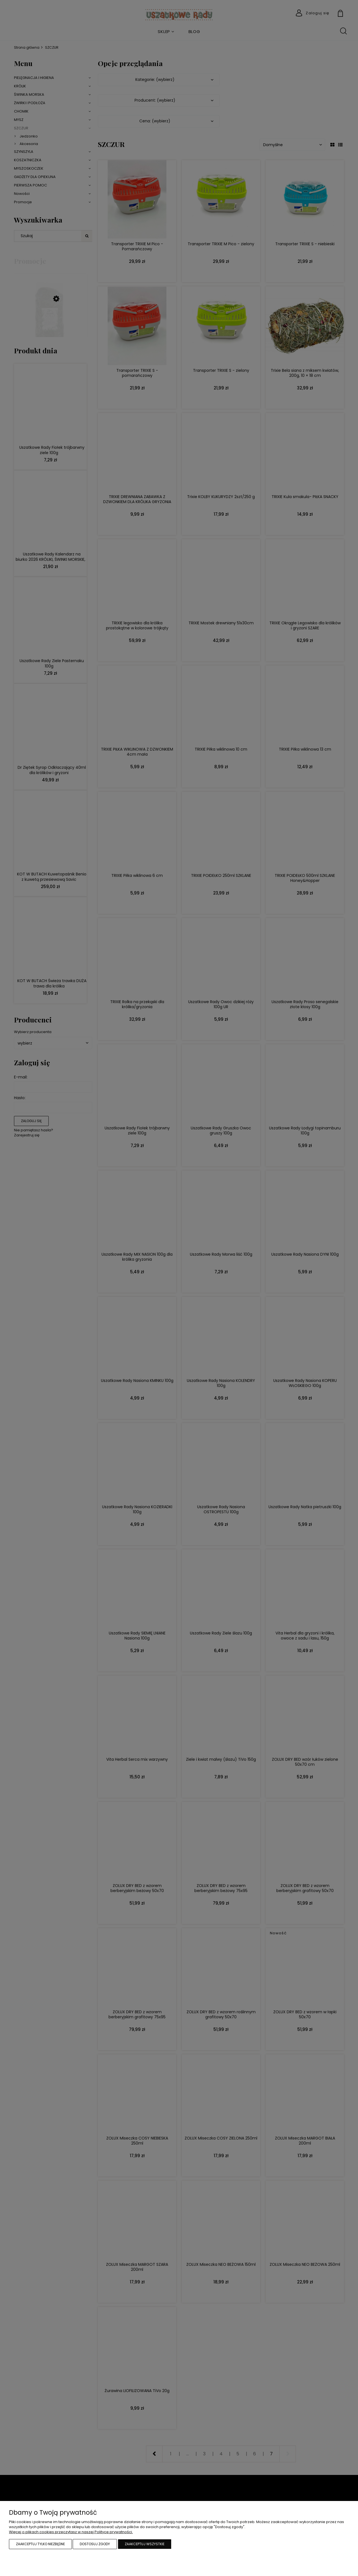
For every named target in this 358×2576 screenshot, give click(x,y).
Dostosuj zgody (95, 2544)
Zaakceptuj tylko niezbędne (40, 2544)
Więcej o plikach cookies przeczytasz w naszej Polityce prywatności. (71, 2532)
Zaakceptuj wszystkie (144, 2544)
